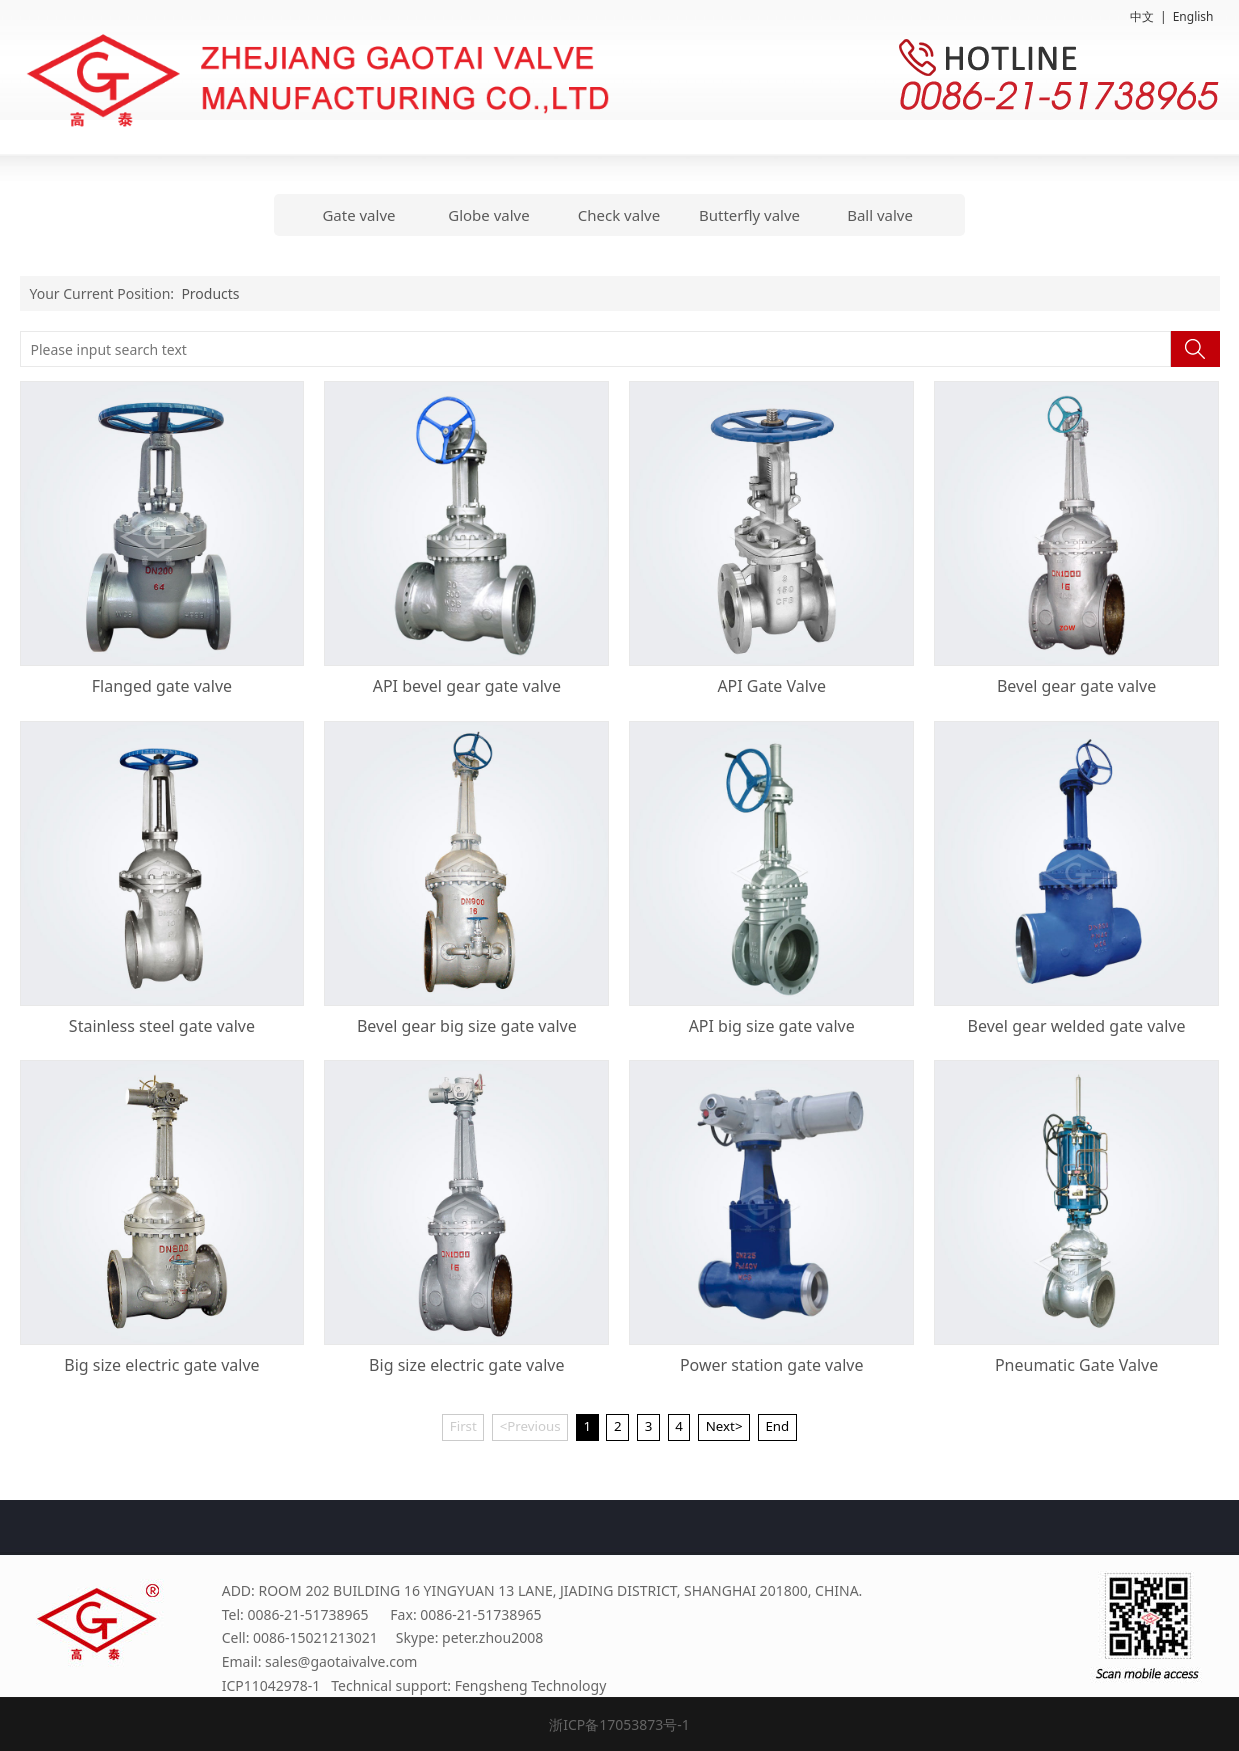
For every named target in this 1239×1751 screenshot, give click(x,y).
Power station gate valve (772, 1365)
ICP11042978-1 (271, 1685)
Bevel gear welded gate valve (1077, 1026)
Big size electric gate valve (161, 1365)
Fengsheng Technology (531, 1685)
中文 (1142, 16)
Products (210, 293)
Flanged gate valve (162, 686)
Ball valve (880, 215)
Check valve (619, 215)
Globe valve (488, 215)
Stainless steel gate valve (162, 1026)
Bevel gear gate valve (1076, 686)
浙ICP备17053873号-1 (619, 1724)
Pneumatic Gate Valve (1076, 1365)
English (1193, 16)
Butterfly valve (749, 215)
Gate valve (358, 215)
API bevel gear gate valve (467, 686)
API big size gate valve (772, 1026)
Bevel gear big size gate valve (467, 1026)
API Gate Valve (771, 686)
